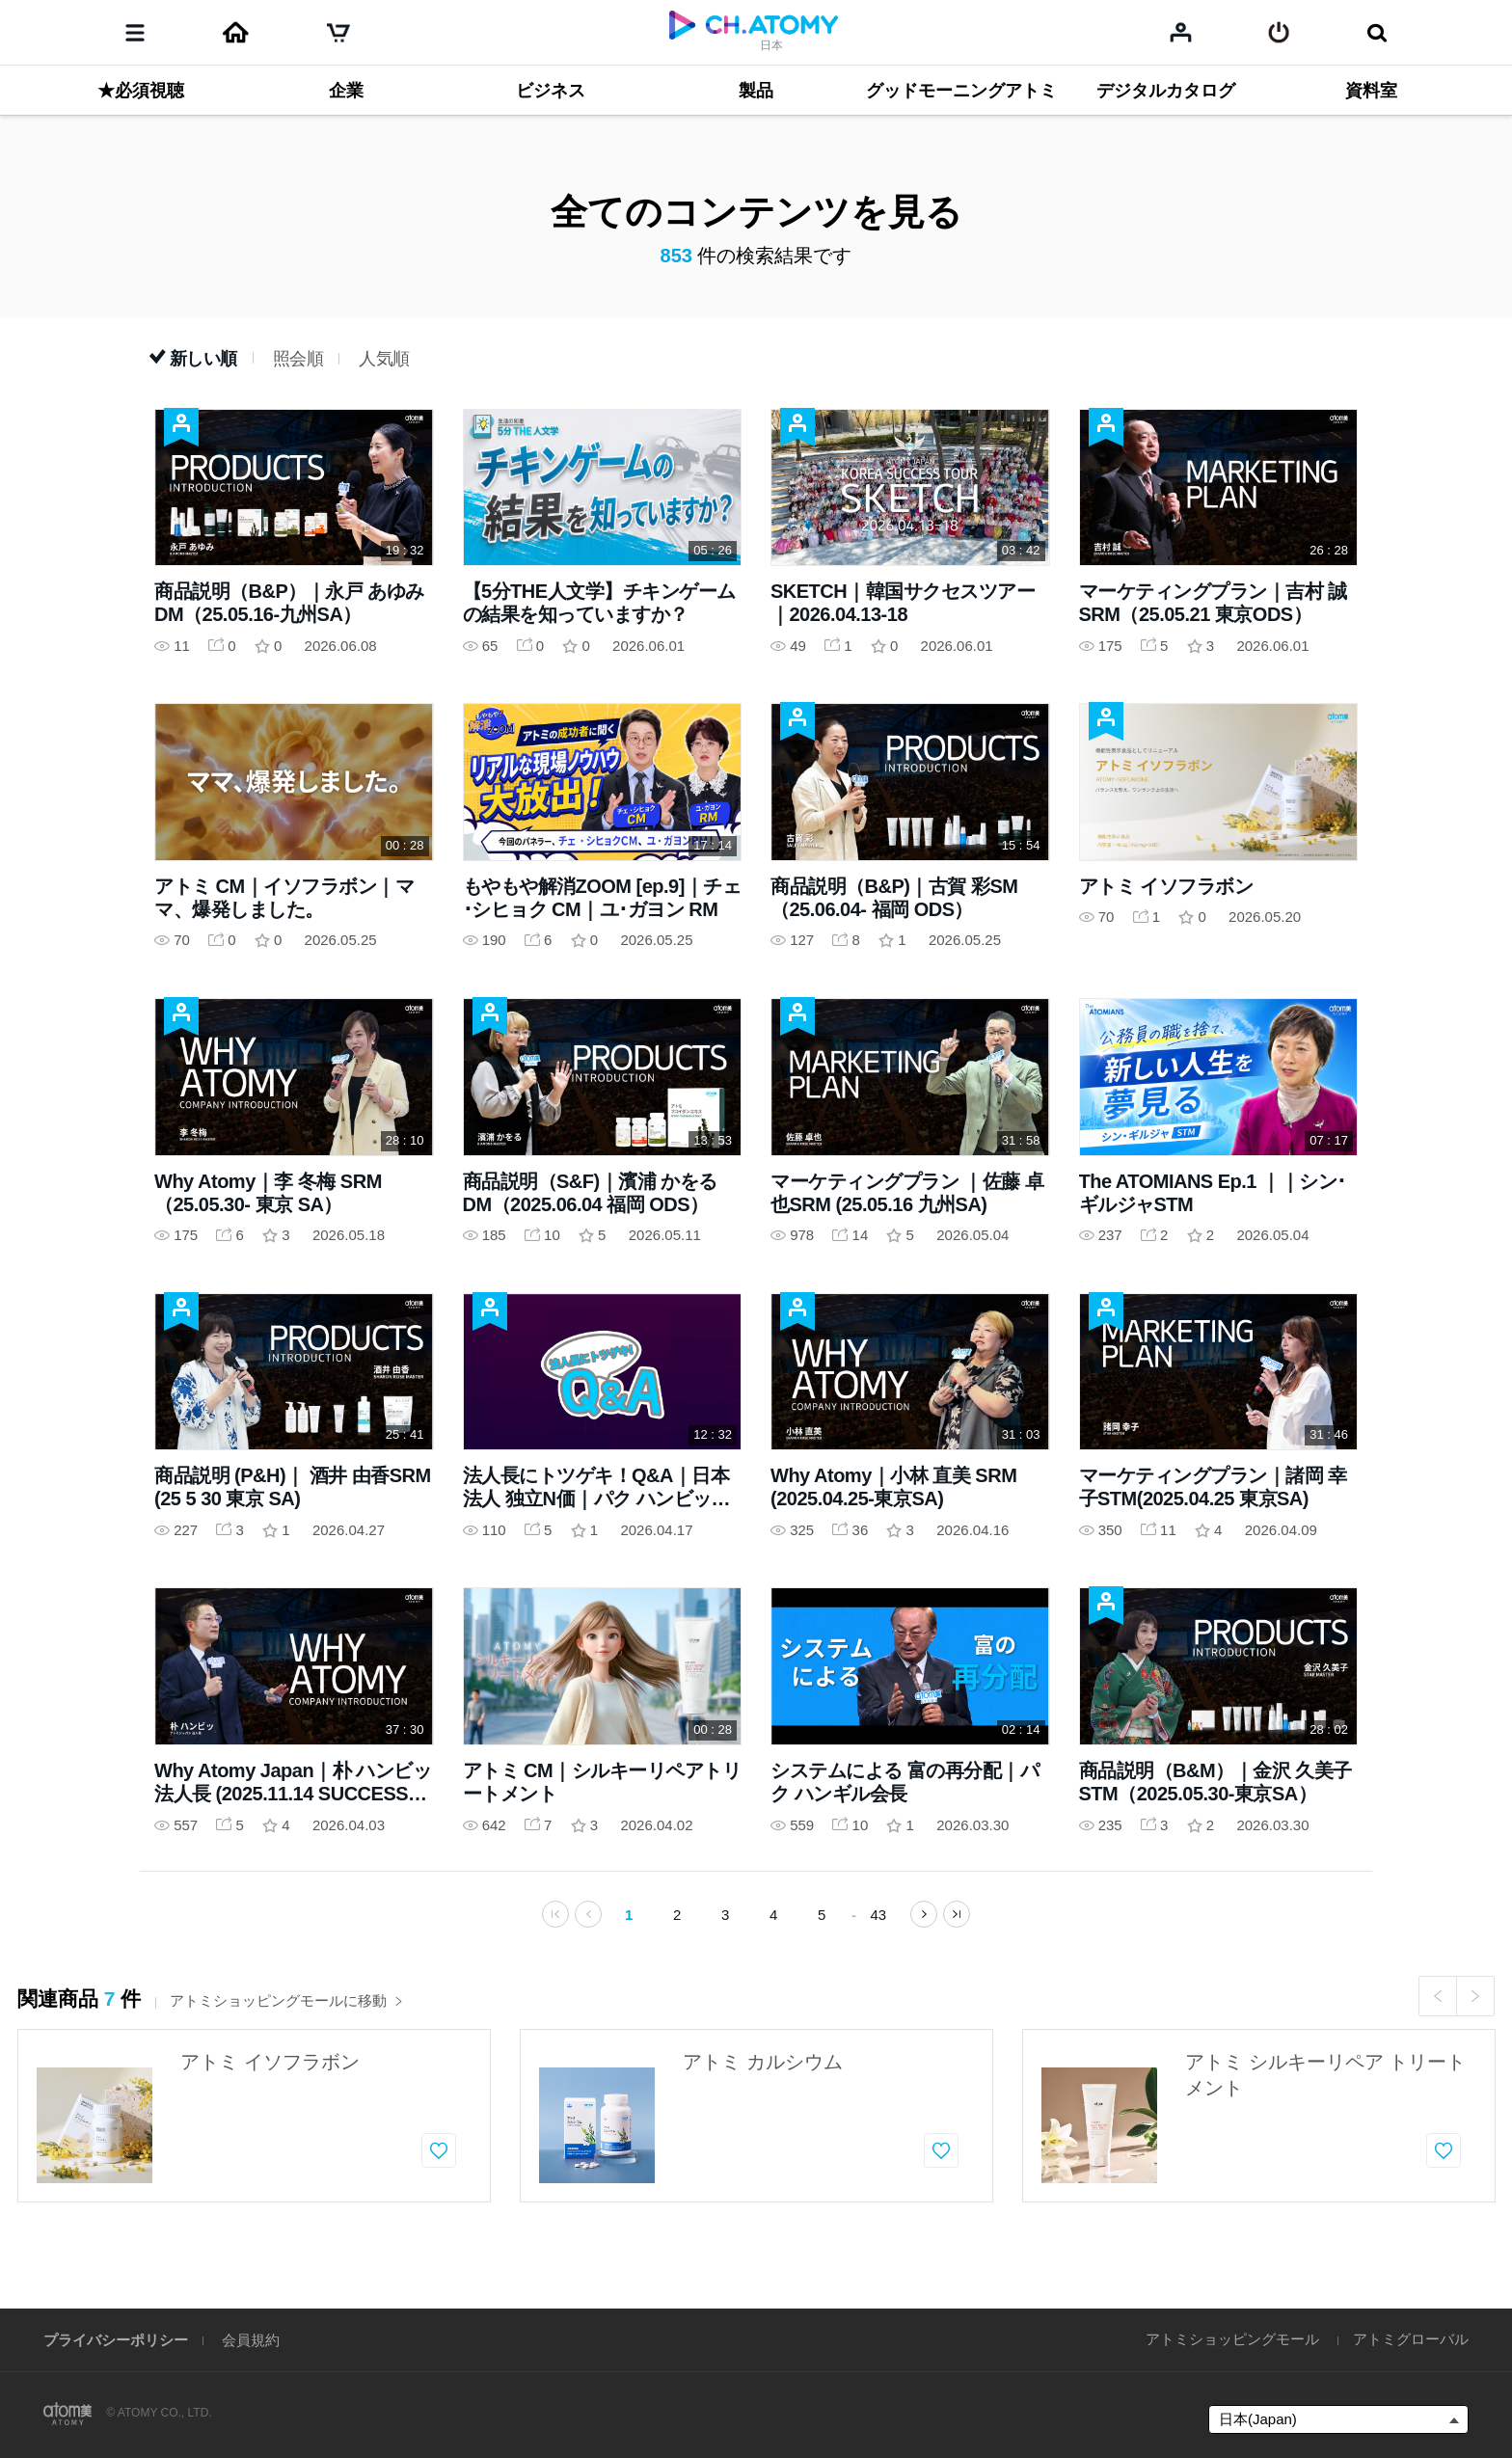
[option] (254, 2125)
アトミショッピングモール (1232, 2339)
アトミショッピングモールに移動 (286, 2010)
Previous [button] (1437, 2005)
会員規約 (251, 2340)
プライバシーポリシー (115, 2340)
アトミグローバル (1411, 2339)
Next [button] (1475, 2005)
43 (878, 1924)
